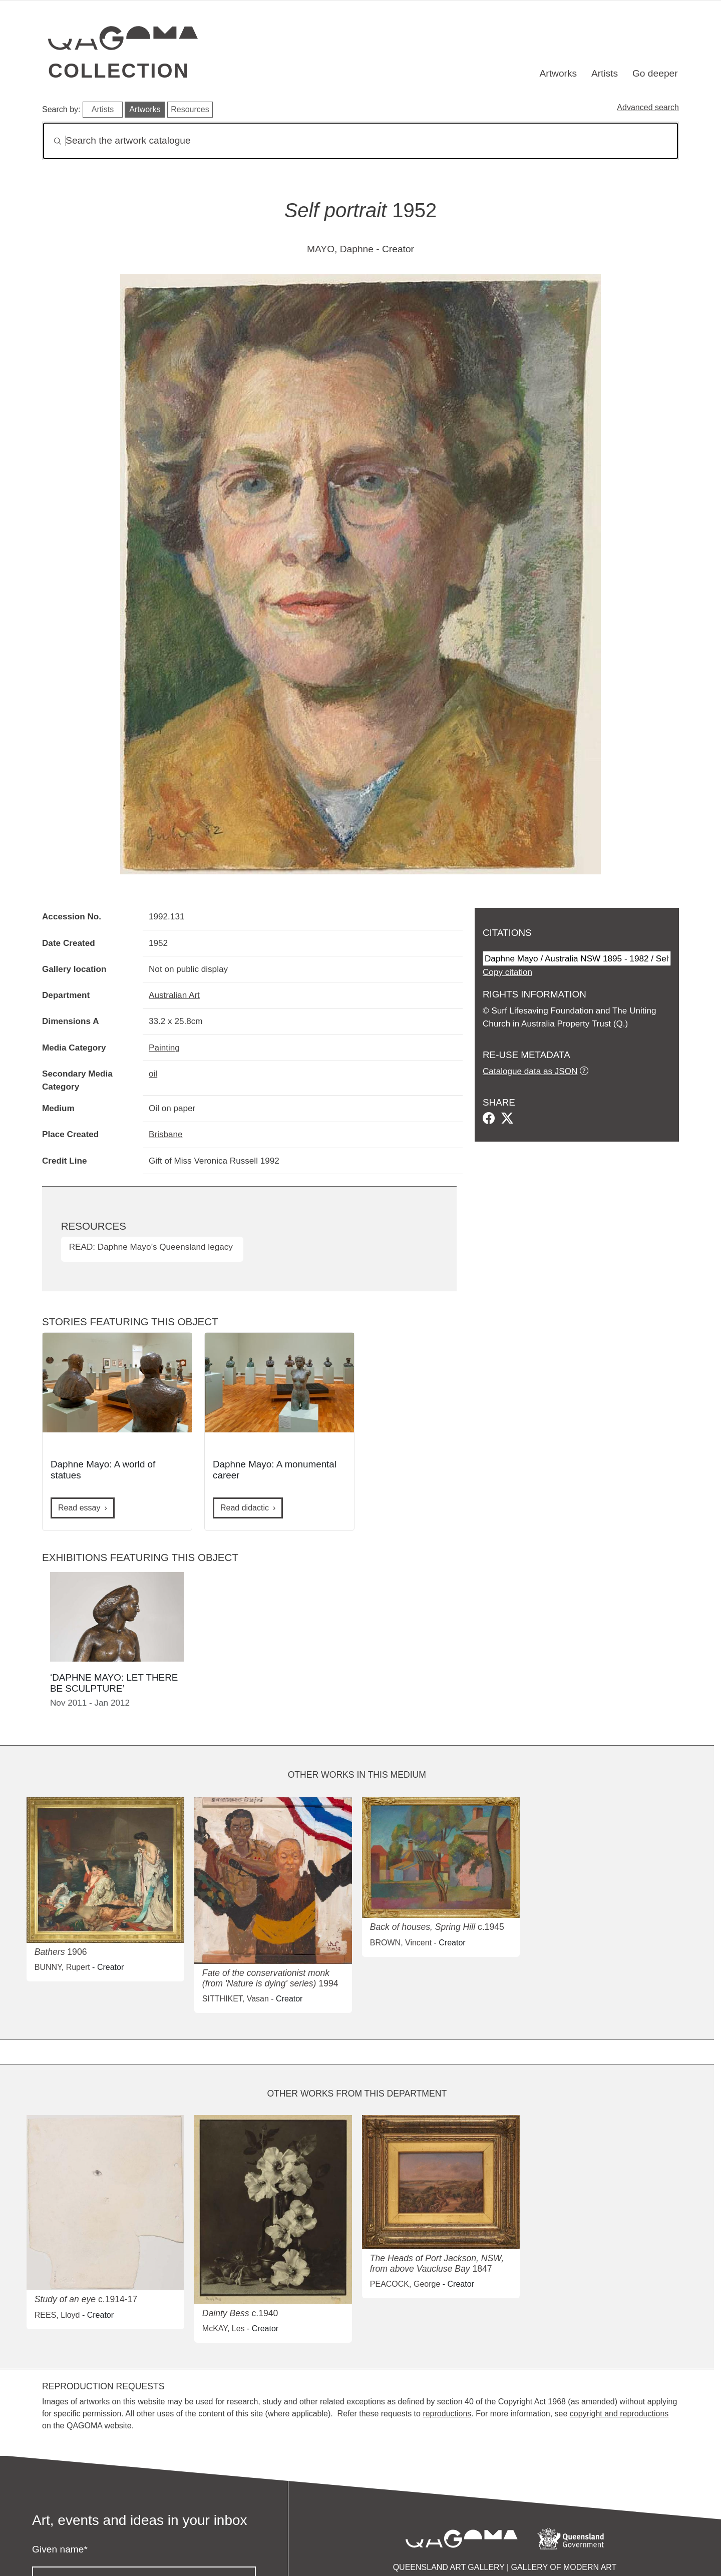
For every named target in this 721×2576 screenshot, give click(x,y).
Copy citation (507, 972)
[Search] (360, 141)
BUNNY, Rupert (62, 1967)
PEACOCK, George (405, 2284)
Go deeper (655, 73)
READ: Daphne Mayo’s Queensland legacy (151, 1247)
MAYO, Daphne (340, 249)
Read (79, 1507)
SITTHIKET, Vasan (235, 1998)
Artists (604, 73)
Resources (190, 109)
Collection (118, 71)
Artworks (558, 73)
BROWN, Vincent (401, 1942)
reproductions (447, 2413)
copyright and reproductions (619, 2413)
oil (153, 1074)
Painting (164, 1048)
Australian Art (174, 995)
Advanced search (648, 107)
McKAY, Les (223, 2328)
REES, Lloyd (57, 2315)
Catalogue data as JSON (530, 1071)
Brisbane (166, 1134)
